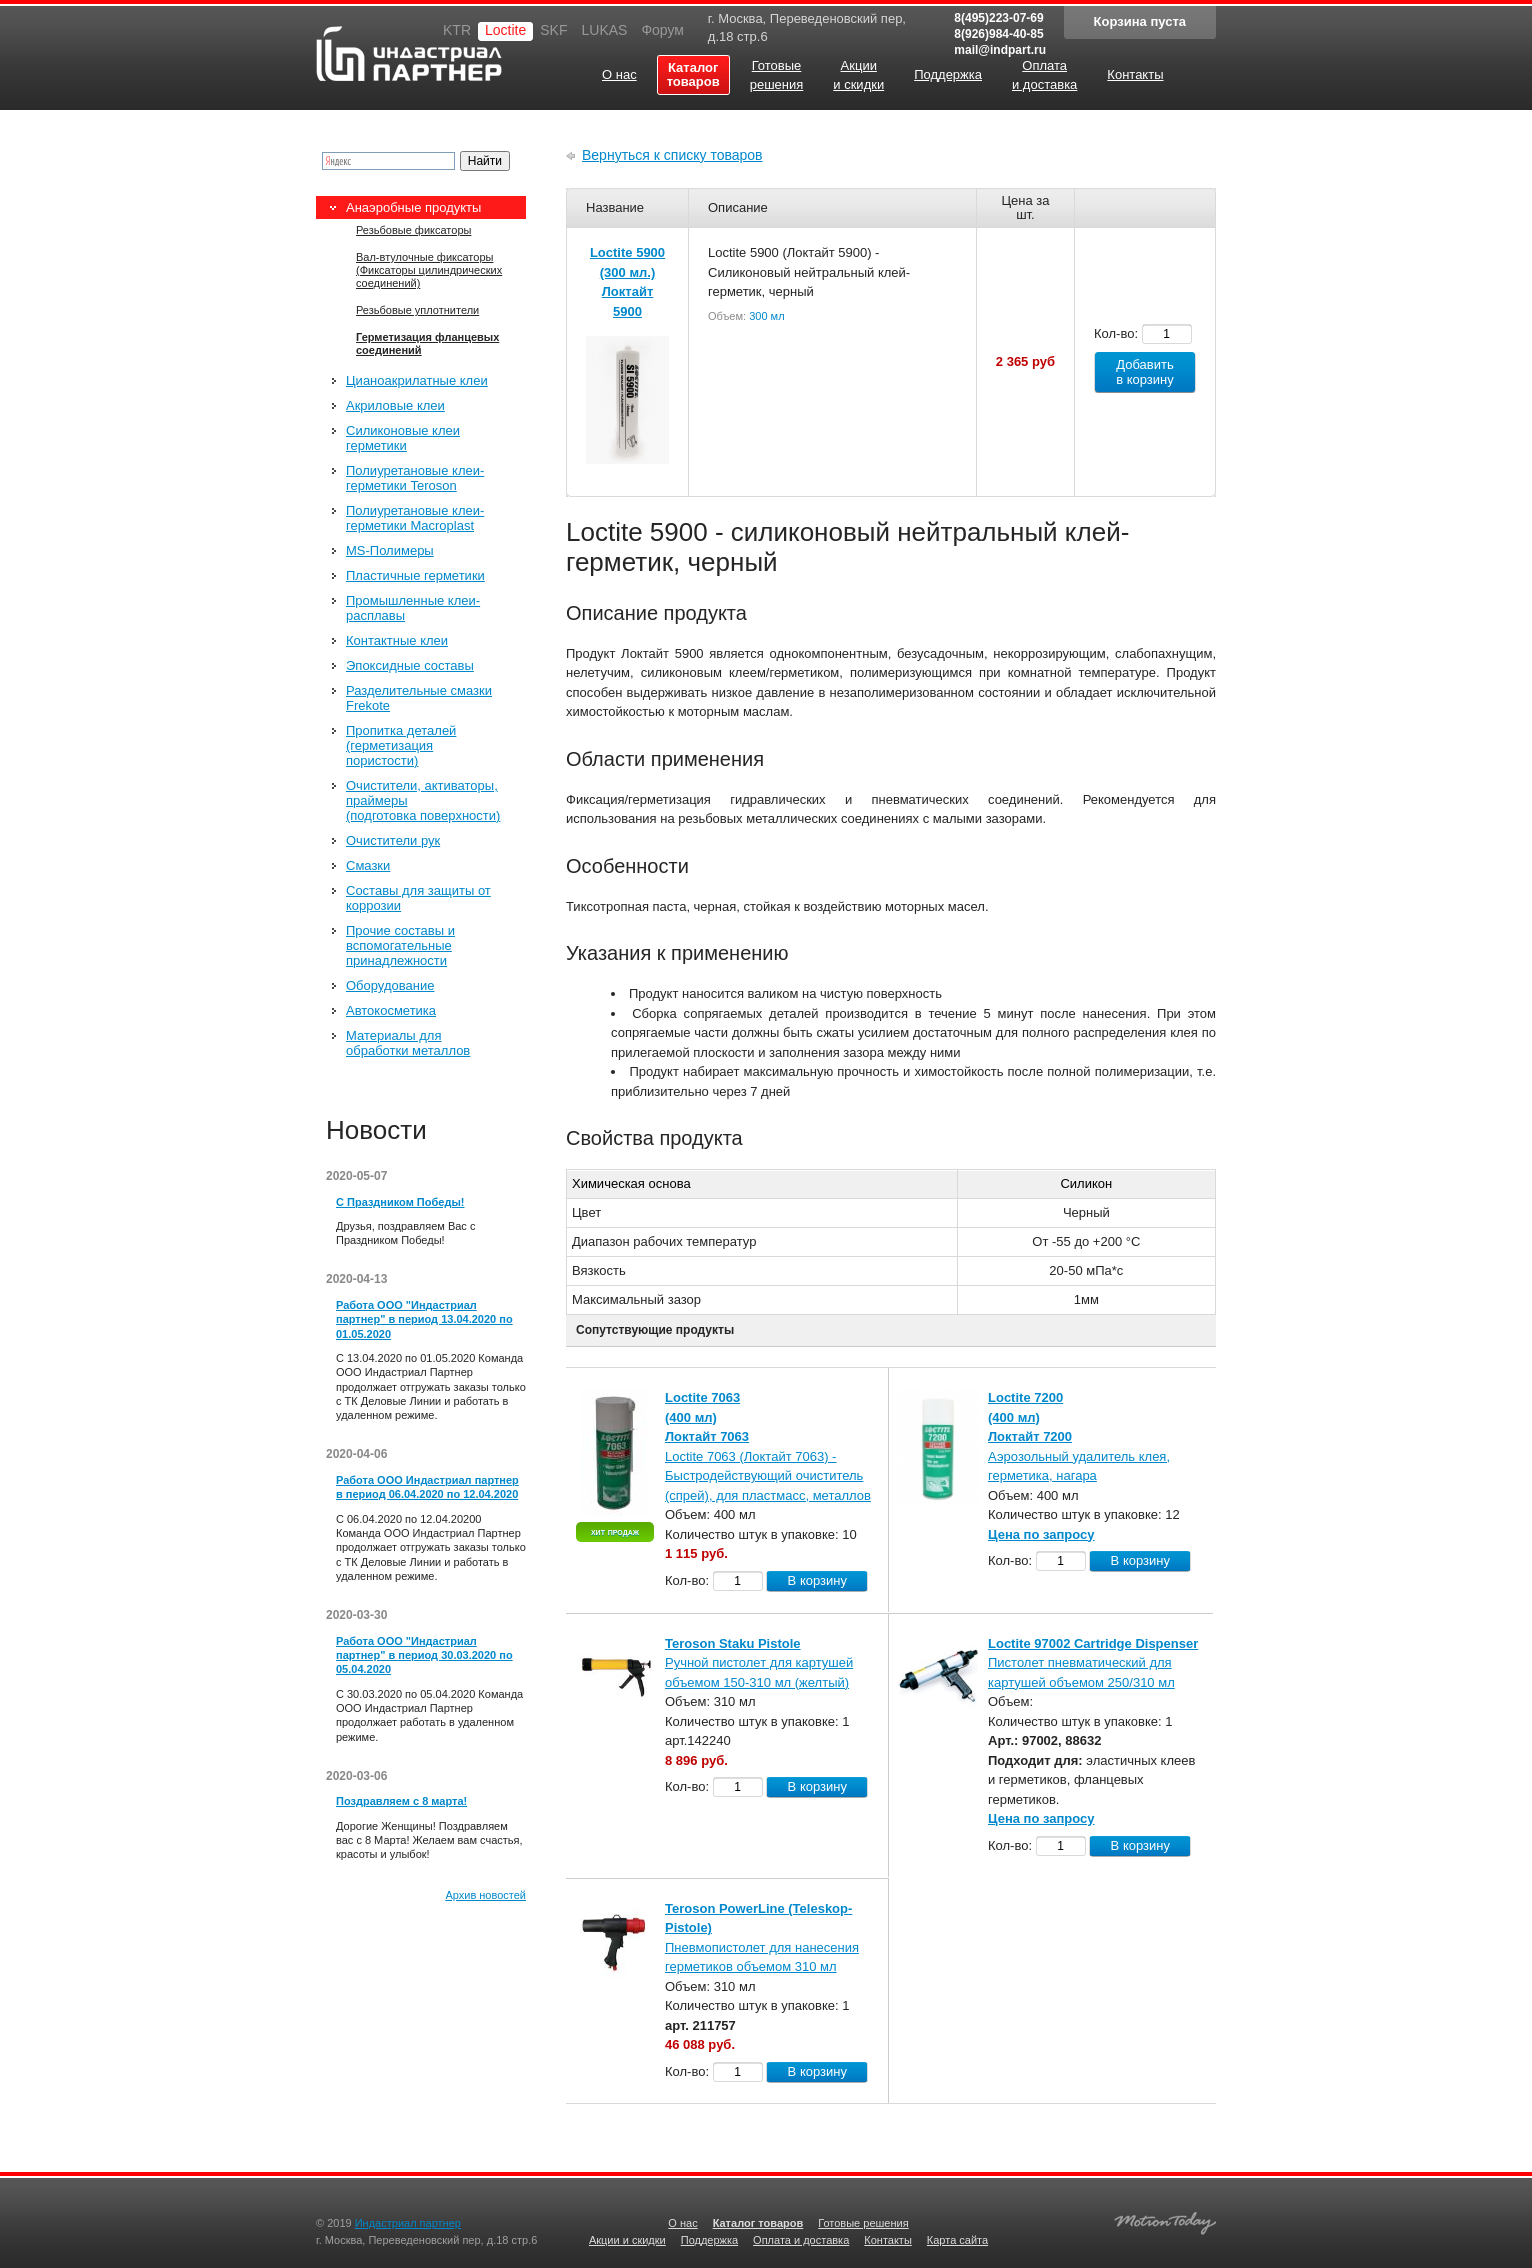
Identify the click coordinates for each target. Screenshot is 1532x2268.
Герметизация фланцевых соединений (427, 343)
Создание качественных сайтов (1165, 2220)
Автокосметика (391, 1010)
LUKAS (604, 30)
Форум (662, 30)
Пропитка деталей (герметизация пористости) (401, 745)
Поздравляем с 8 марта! (401, 1801)
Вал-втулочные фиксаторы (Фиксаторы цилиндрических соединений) (429, 270)
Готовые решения (863, 2223)
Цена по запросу (1041, 1534)
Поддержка (709, 2240)
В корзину (817, 1580)
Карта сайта (957, 2240)
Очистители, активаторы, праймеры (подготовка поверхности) (423, 800)
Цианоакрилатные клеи (417, 380)
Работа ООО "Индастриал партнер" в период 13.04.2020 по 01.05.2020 (424, 1319)
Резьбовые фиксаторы (413, 230)
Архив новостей (485, 1895)
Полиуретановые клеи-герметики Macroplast (415, 518)
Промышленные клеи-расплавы (413, 608)
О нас (682, 2223)
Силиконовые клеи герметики (403, 438)
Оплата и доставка (801, 2240)
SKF (553, 30)
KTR (457, 30)
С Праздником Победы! (400, 1202)
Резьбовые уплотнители (417, 310)
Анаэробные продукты (413, 207)
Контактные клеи (397, 640)
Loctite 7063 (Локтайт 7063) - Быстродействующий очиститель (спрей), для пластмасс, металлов (768, 1476)
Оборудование (390, 985)
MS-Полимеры (390, 550)
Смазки (368, 865)
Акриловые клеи (395, 405)
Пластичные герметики (415, 575)
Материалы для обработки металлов (408, 1043)
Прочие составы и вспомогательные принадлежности (400, 945)
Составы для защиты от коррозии (418, 898)
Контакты (888, 2240)
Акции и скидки (627, 2240)
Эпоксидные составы (410, 665)
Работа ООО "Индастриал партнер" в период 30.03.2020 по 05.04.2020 (424, 1655)
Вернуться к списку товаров (672, 155)
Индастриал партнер (409, 53)
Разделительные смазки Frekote (419, 698)
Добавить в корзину (1145, 372)
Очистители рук (393, 840)
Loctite (505, 30)
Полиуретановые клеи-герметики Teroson (415, 478)
